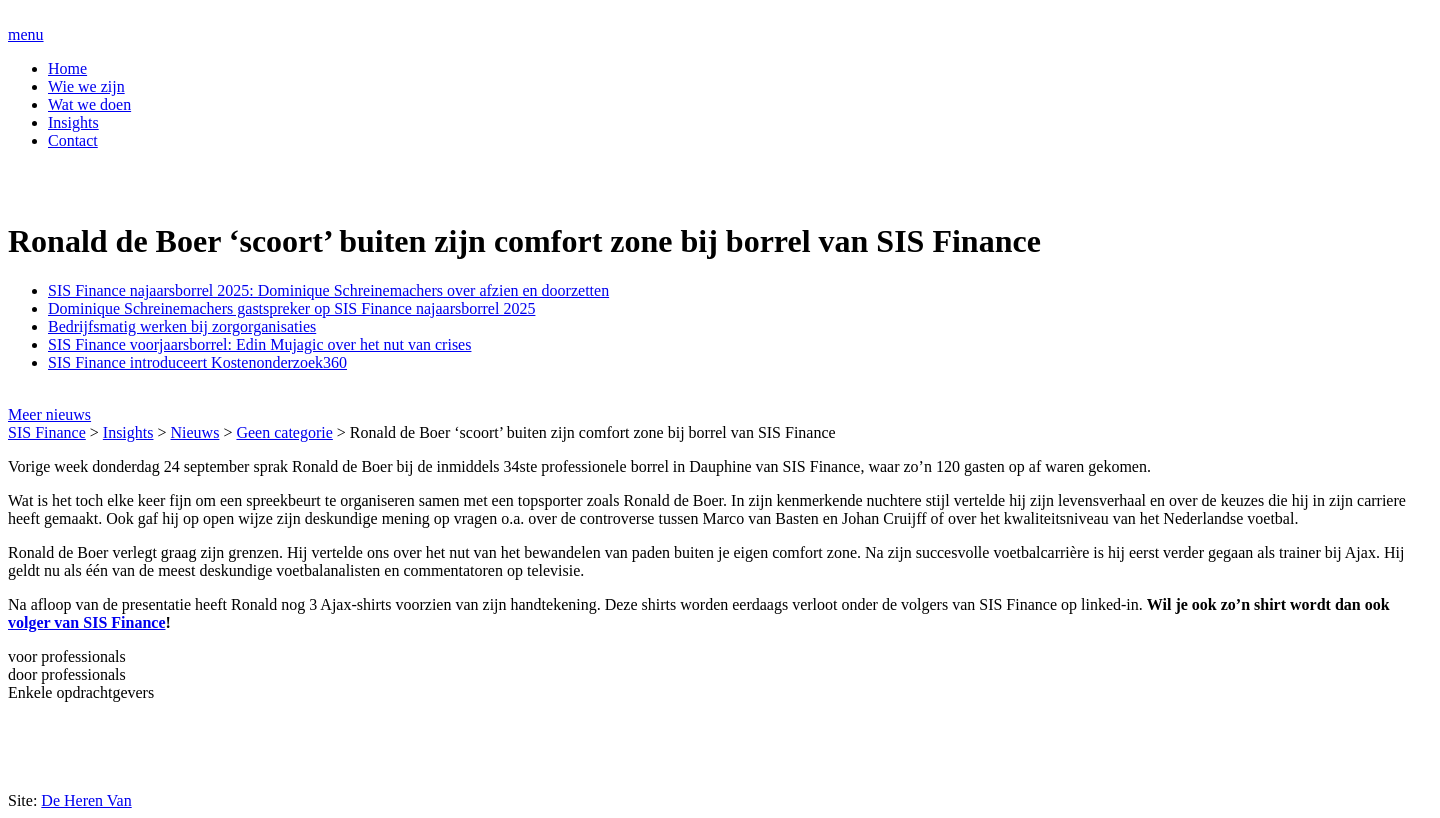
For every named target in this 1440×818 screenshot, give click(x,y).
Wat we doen (89, 104)
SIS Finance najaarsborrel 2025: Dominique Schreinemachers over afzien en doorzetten (328, 290)
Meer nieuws (49, 414)
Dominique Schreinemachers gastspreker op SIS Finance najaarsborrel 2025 (291, 308)
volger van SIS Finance (87, 622)
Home (67, 68)
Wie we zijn (86, 86)
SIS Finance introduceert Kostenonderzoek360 (197, 362)
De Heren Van (86, 800)
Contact (73, 140)
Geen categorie (284, 432)
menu (26, 34)
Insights (73, 122)
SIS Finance (47, 432)
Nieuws (195, 432)
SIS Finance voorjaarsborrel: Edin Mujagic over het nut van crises (259, 344)
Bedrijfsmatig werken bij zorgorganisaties (182, 326)
